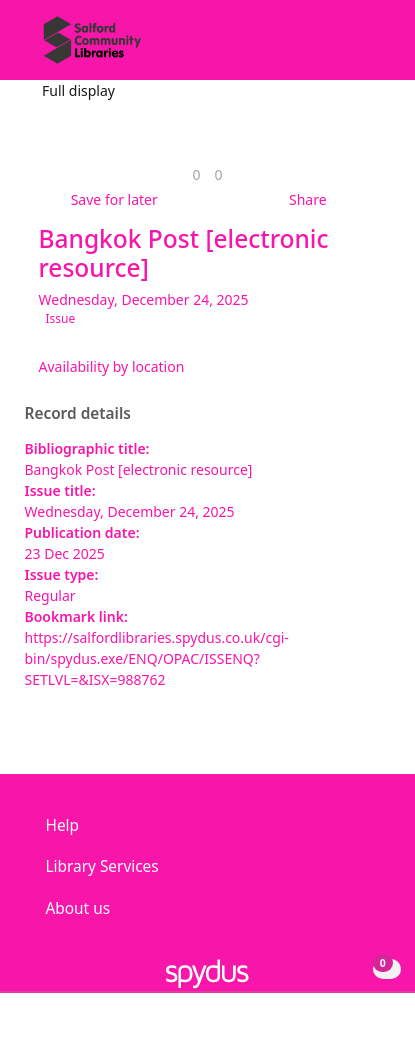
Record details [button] (78, 414)
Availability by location (112, 366)
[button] (345, 47)
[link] (196, 174)
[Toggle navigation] (369, 47)
